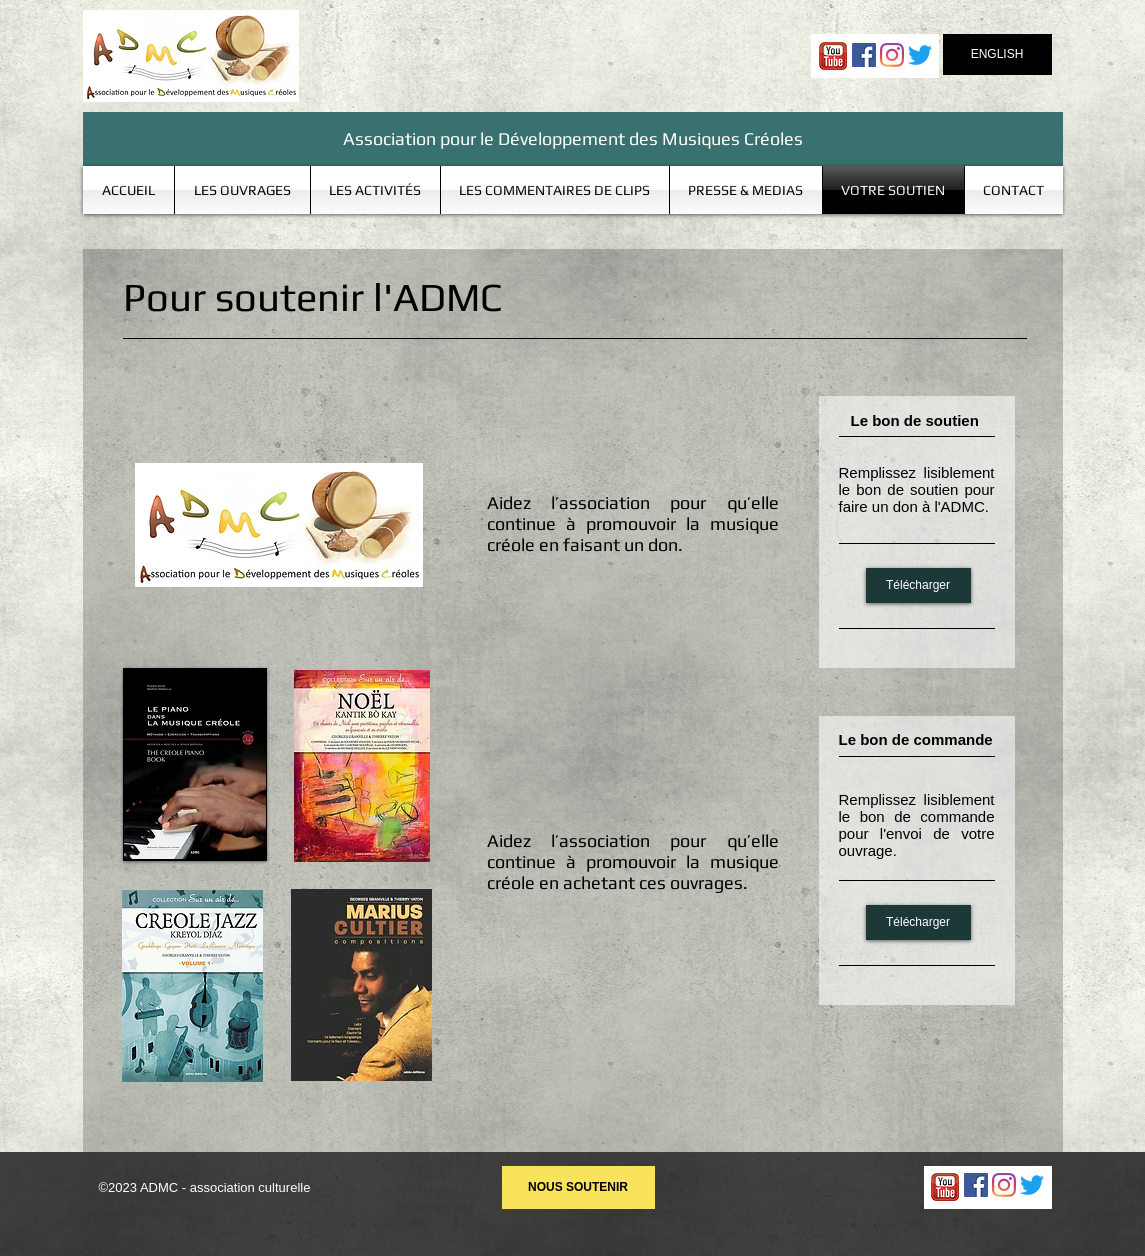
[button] (242, 190)
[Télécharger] (918, 585)
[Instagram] (892, 55)
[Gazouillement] (920, 55)
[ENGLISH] (997, 54)
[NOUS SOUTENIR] (578, 1187)
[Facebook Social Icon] (864, 55)
